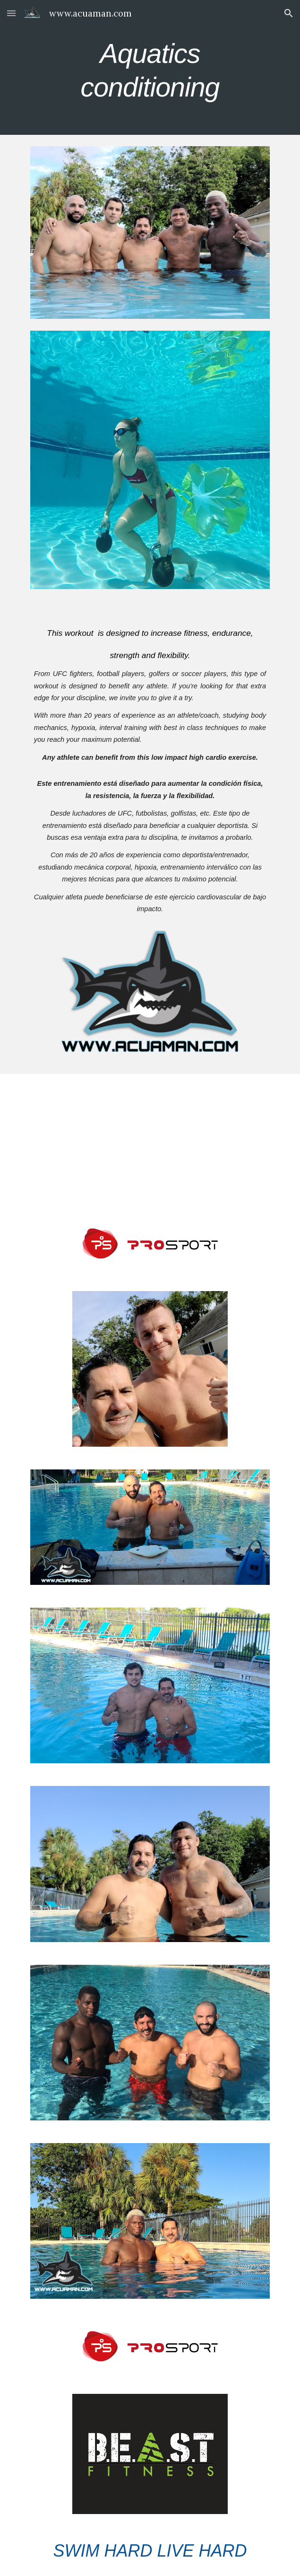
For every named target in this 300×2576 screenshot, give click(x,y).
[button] (11, 13)
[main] (150, 67)
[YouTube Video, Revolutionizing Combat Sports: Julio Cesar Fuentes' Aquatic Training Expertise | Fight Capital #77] (150, 1140)
